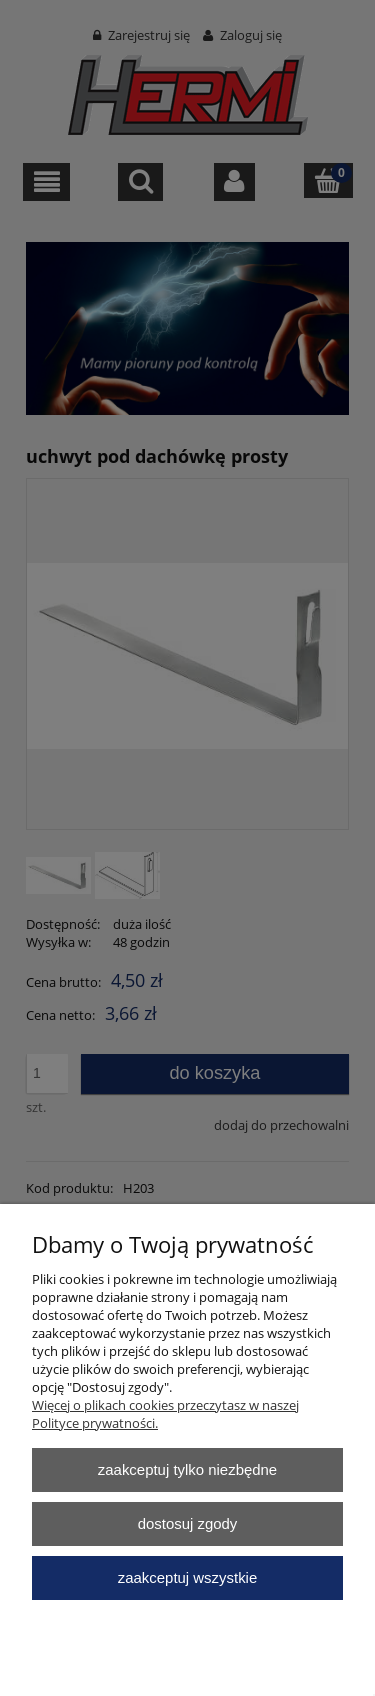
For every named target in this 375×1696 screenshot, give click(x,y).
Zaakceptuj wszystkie (187, 1577)
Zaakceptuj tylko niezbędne (187, 1469)
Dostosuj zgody (188, 1523)
